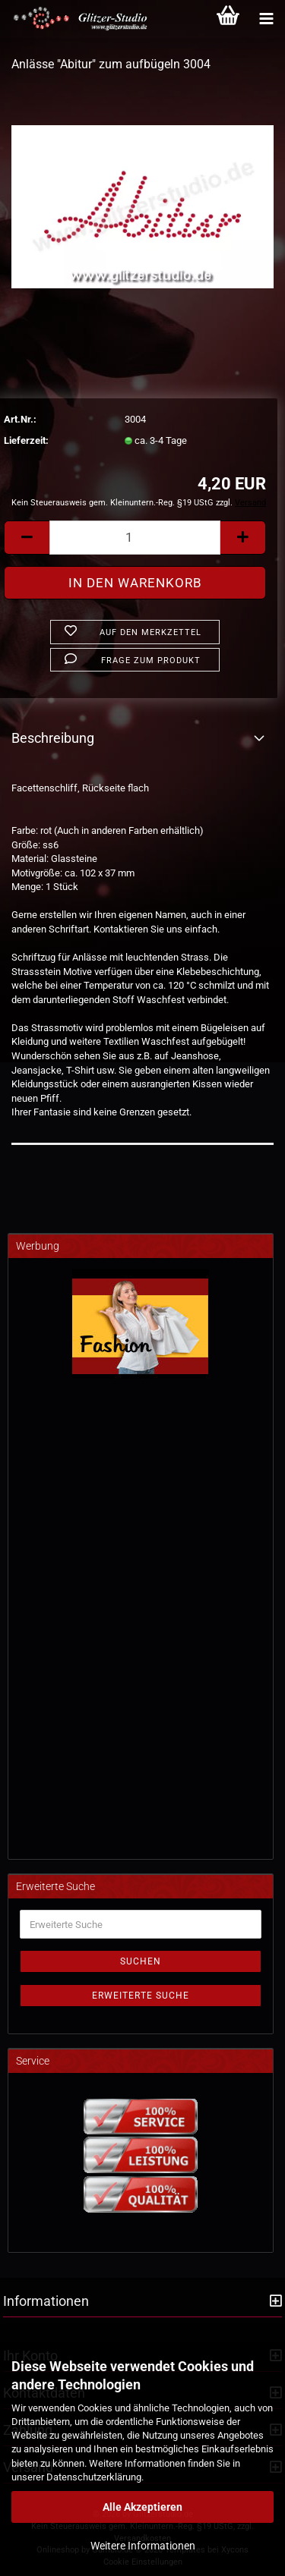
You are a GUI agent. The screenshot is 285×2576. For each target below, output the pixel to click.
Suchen (140, 1961)
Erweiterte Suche (140, 1995)
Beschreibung (52, 738)
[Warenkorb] (228, 19)
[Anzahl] (134, 538)
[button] (26, 538)
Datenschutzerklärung (93, 2477)
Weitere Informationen (142, 2546)
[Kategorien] (266, 19)
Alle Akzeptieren (142, 2507)
